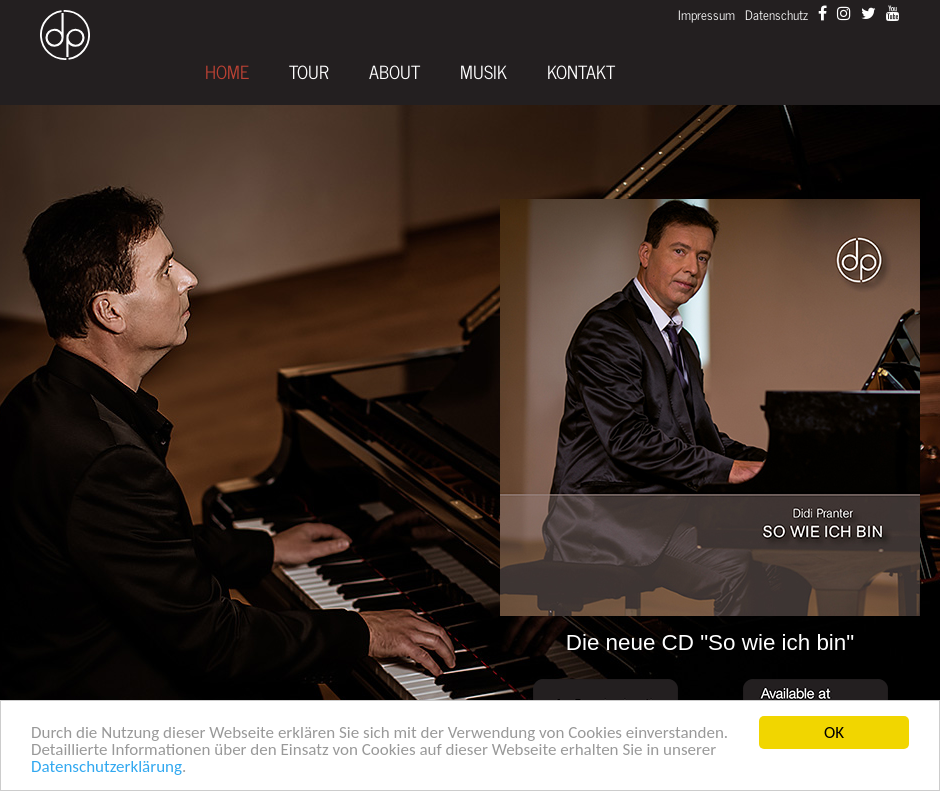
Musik (483, 72)
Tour (309, 72)
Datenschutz (776, 14)
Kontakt (581, 72)
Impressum (706, 14)
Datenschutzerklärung (106, 766)
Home (227, 72)
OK (834, 732)
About (394, 72)
